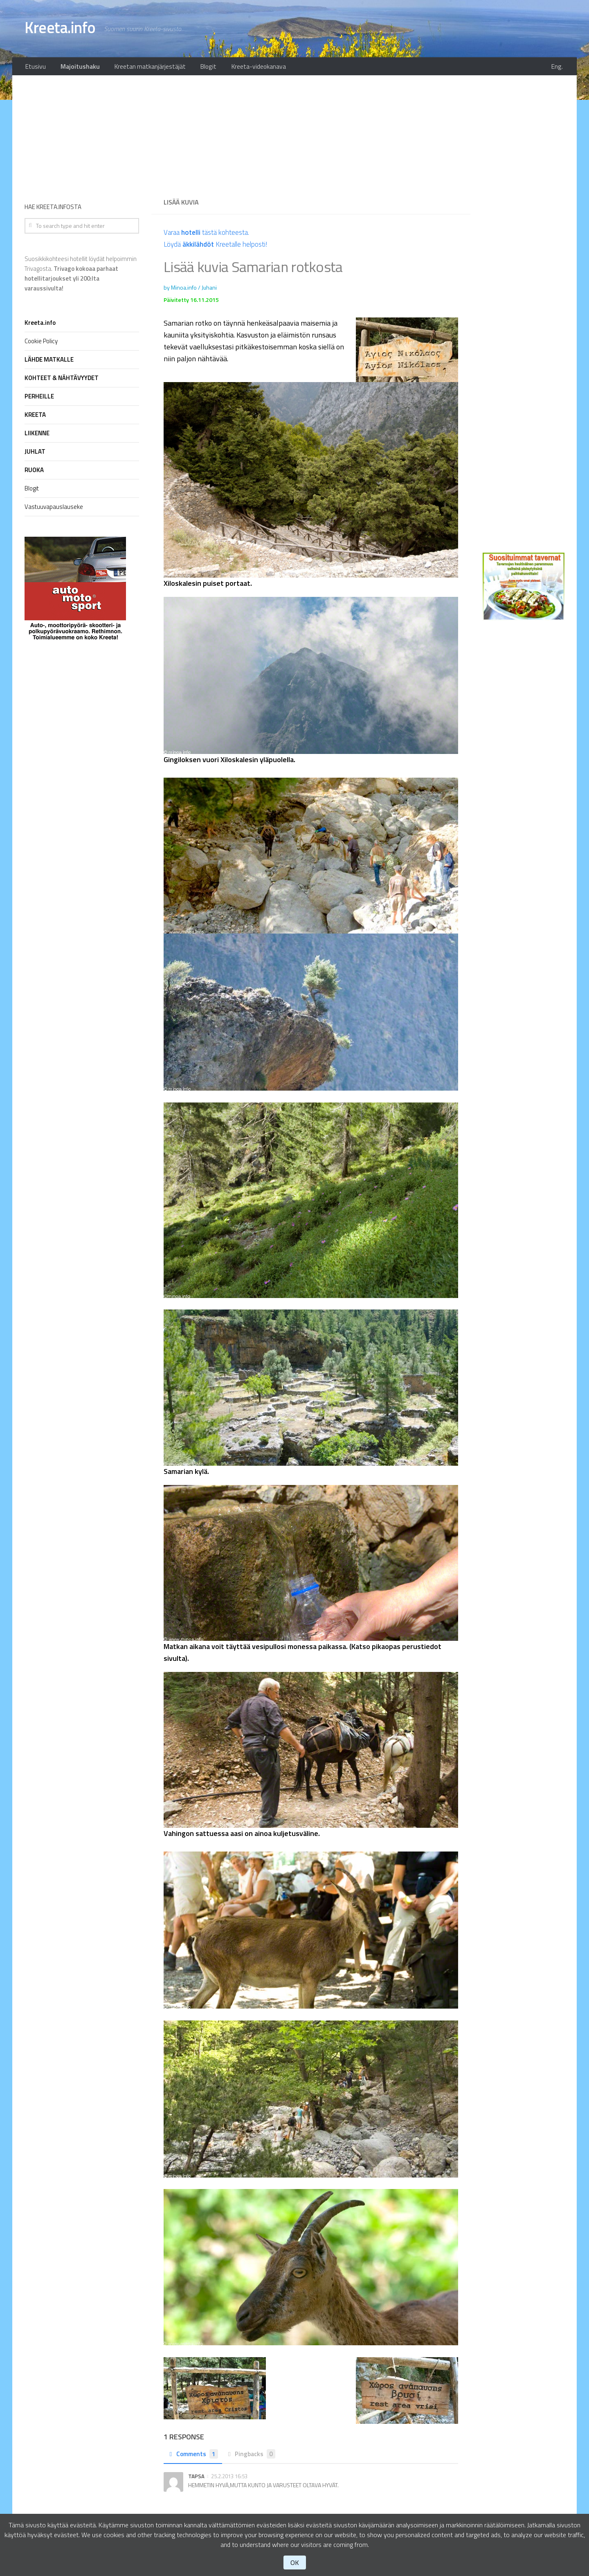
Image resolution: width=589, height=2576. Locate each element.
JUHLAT (35, 454)
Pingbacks (254, 2456)
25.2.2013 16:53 (229, 2478)
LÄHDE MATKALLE (49, 362)
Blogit (197, 67)
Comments (194, 2456)
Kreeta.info (64, 28)
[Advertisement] (310, 135)
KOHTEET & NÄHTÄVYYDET (62, 380)
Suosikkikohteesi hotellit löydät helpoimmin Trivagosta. (81, 275)
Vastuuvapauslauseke (54, 509)
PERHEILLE (39, 398)
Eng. (559, 67)
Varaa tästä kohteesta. (209, 234)
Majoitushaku (76, 67)
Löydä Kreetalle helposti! (218, 246)
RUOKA (34, 472)
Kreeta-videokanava (243, 67)
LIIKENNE (37, 435)
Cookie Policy (41, 343)
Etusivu (34, 67)
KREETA (35, 417)
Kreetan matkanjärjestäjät (142, 67)
